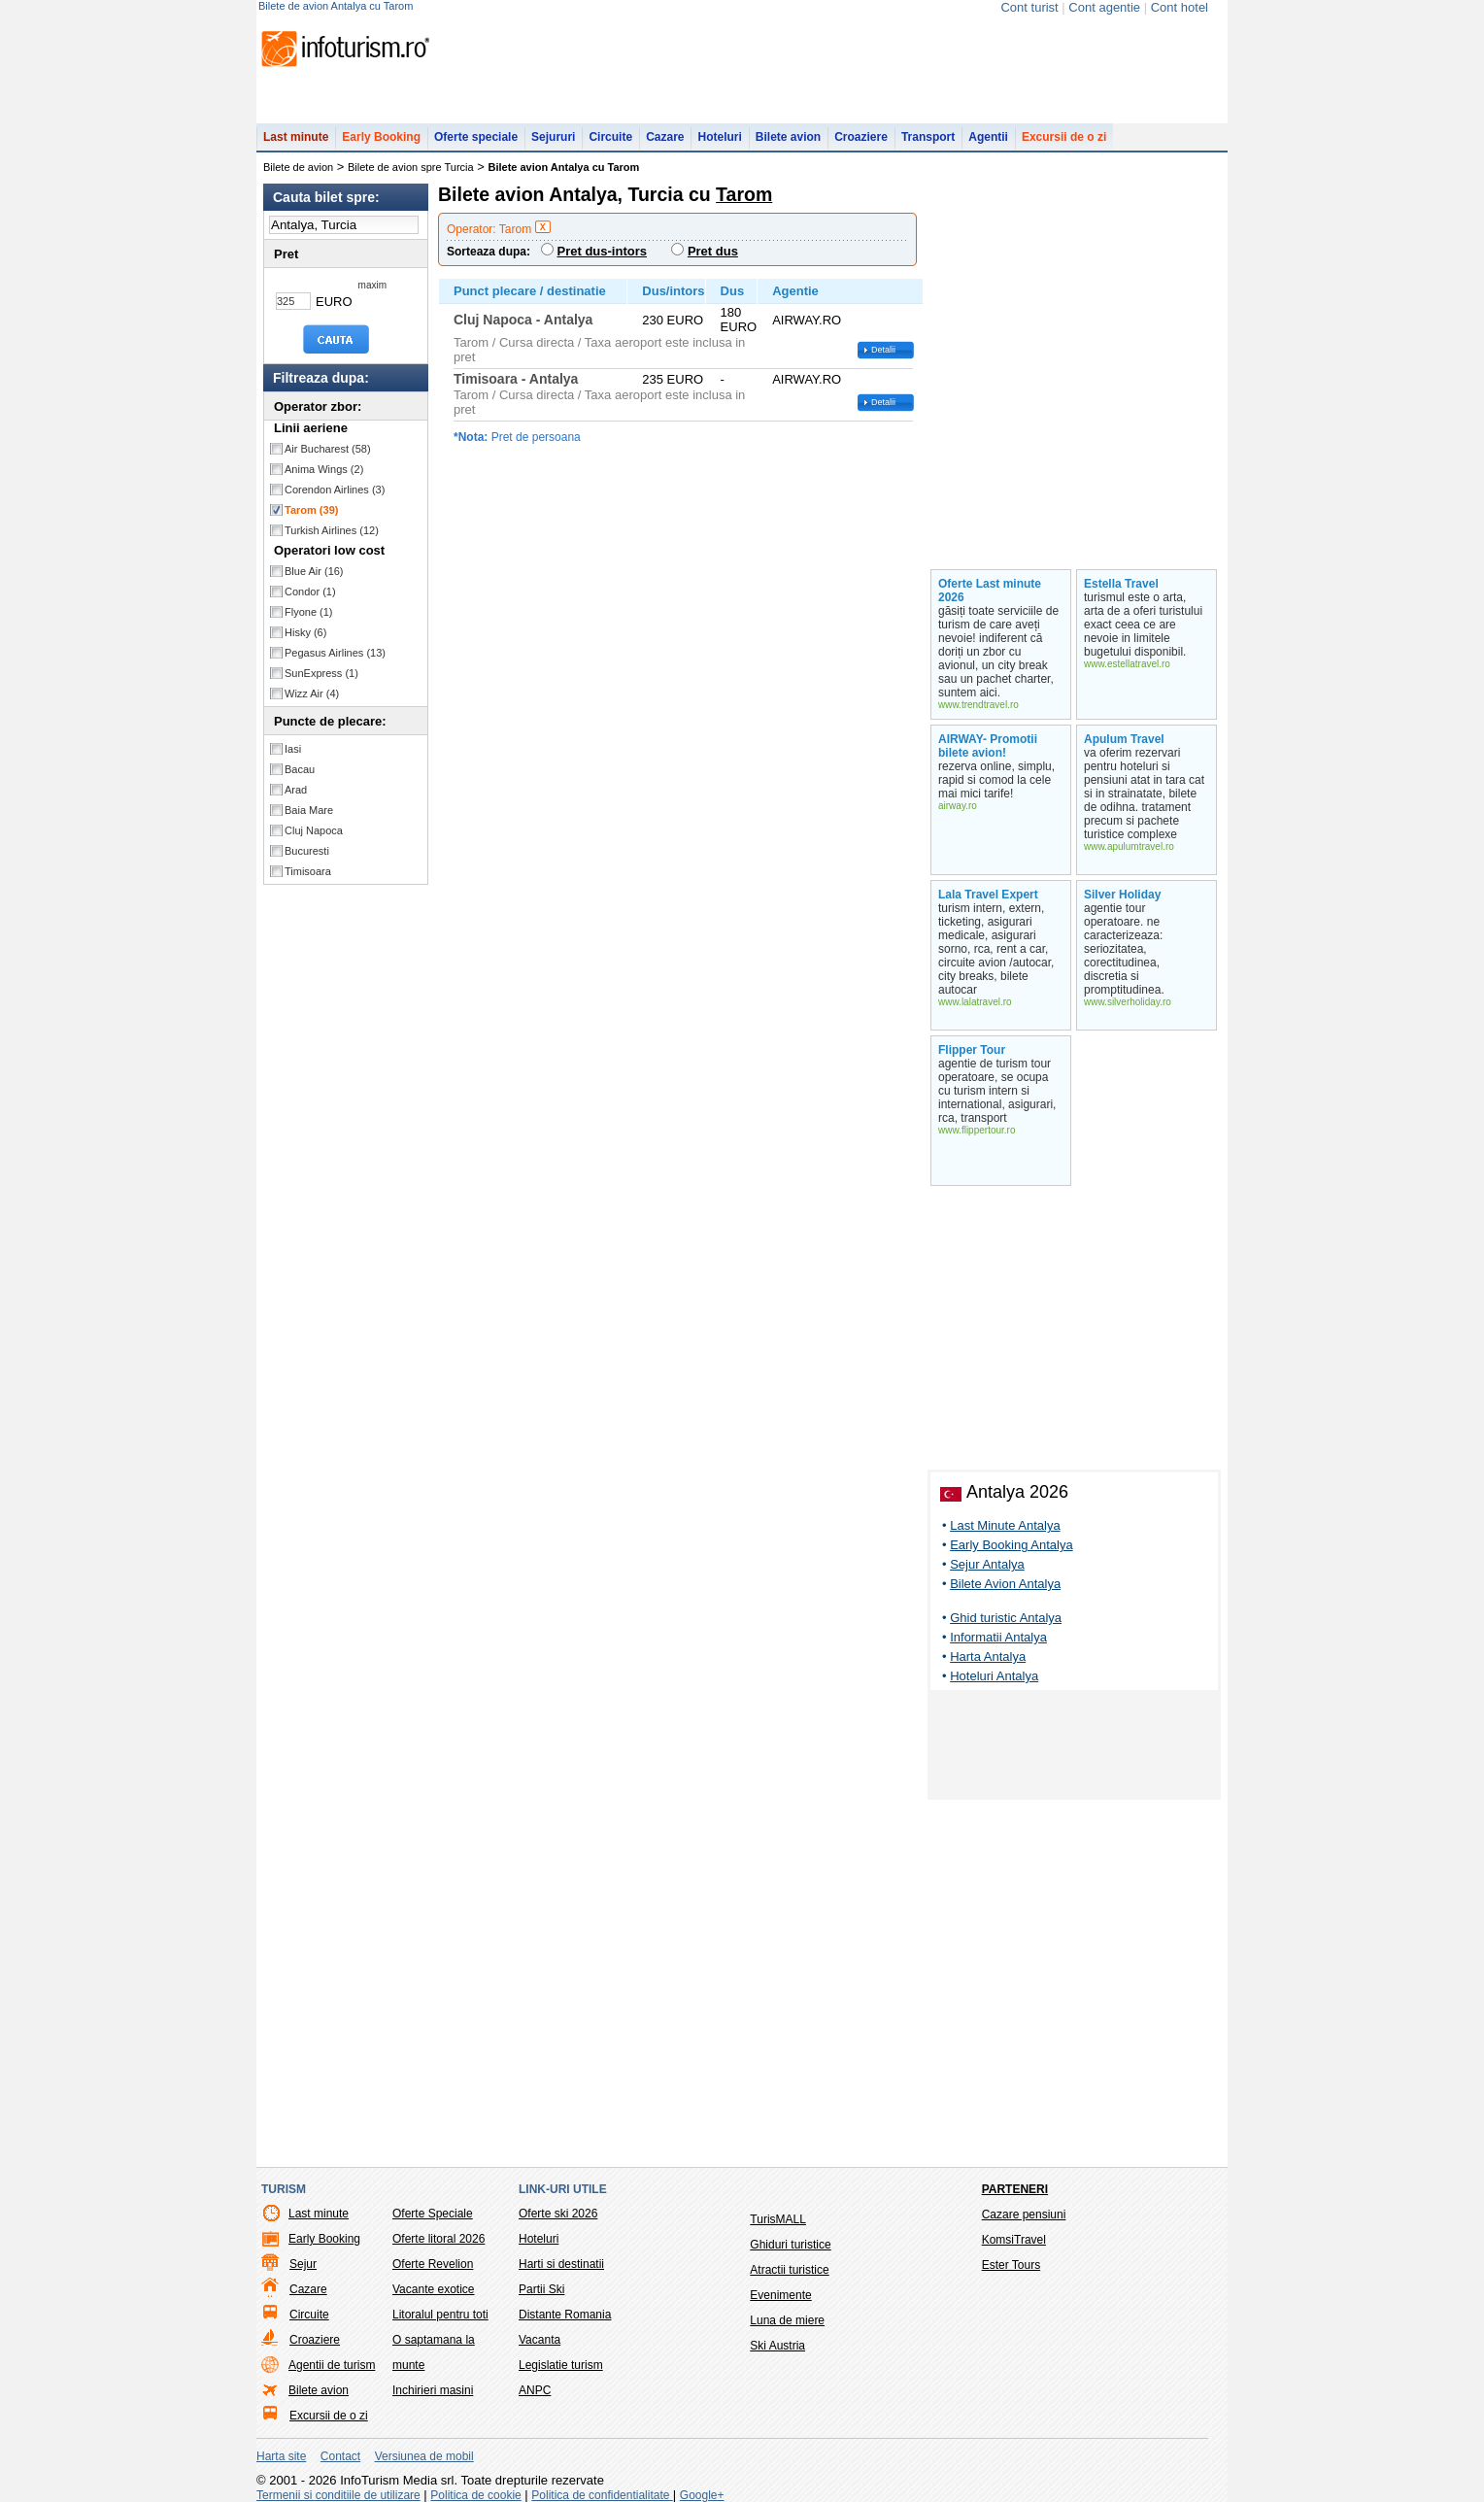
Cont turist (1029, 7)
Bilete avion (788, 137)
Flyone (309, 612)
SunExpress (321, 673)
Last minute (295, 137)
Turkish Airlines (332, 530)
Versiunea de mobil (424, 2456)
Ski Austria (777, 2345)
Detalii (883, 350)
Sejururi (553, 137)
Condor (310, 591)
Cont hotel (1179, 7)
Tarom (311, 510)
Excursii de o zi (1064, 137)
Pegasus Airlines (335, 653)
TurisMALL (778, 2219)
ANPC (535, 2390)
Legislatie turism (561, 2365)
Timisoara (308, 871)
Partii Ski (541, 2289)
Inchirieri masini (432, 2390)
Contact (340, 2456)
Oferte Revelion (432, 2264)
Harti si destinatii (561, 2264)
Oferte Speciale (432, 2213)
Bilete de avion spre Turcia (411, 167)
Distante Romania (565, 2314)
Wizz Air (312, 693)
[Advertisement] (1074, 1748)
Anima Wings (324, 469)
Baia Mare (309, 810)
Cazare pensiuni (1024, 2214)
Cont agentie (1104, 7)
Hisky (305, 632)
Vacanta (539, 2340)
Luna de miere (787, 2320)
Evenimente (780, 2295)
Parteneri (1015, 2189)
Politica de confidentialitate (601, 2495)
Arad (296, 789)
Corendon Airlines (335, 489)
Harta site (281, 2456)
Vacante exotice (433, 2289)
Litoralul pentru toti (440, 2314)
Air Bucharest (328, 449)
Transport (928, 137)
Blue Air (314, 571)
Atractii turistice (789, 2270)
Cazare (665, 137)
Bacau (300, 769)
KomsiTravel (1014, 2240)
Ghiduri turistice (790, 2244)
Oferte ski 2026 (558, 2213)
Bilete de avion (298, 167)
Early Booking (381, 137)
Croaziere (861, 137)
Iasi (293, 749)
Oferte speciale (476, 137)
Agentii (988, 137)
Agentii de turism (331, 2365)
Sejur (303, 2264)
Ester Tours (1011, 2265)
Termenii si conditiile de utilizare (338, 2495)
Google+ (702, 2495)
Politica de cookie (475, 2495)
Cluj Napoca (314, 830)
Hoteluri (719, 137)
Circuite (610, 137)
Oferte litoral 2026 (438, 2239)
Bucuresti (307, 851)
